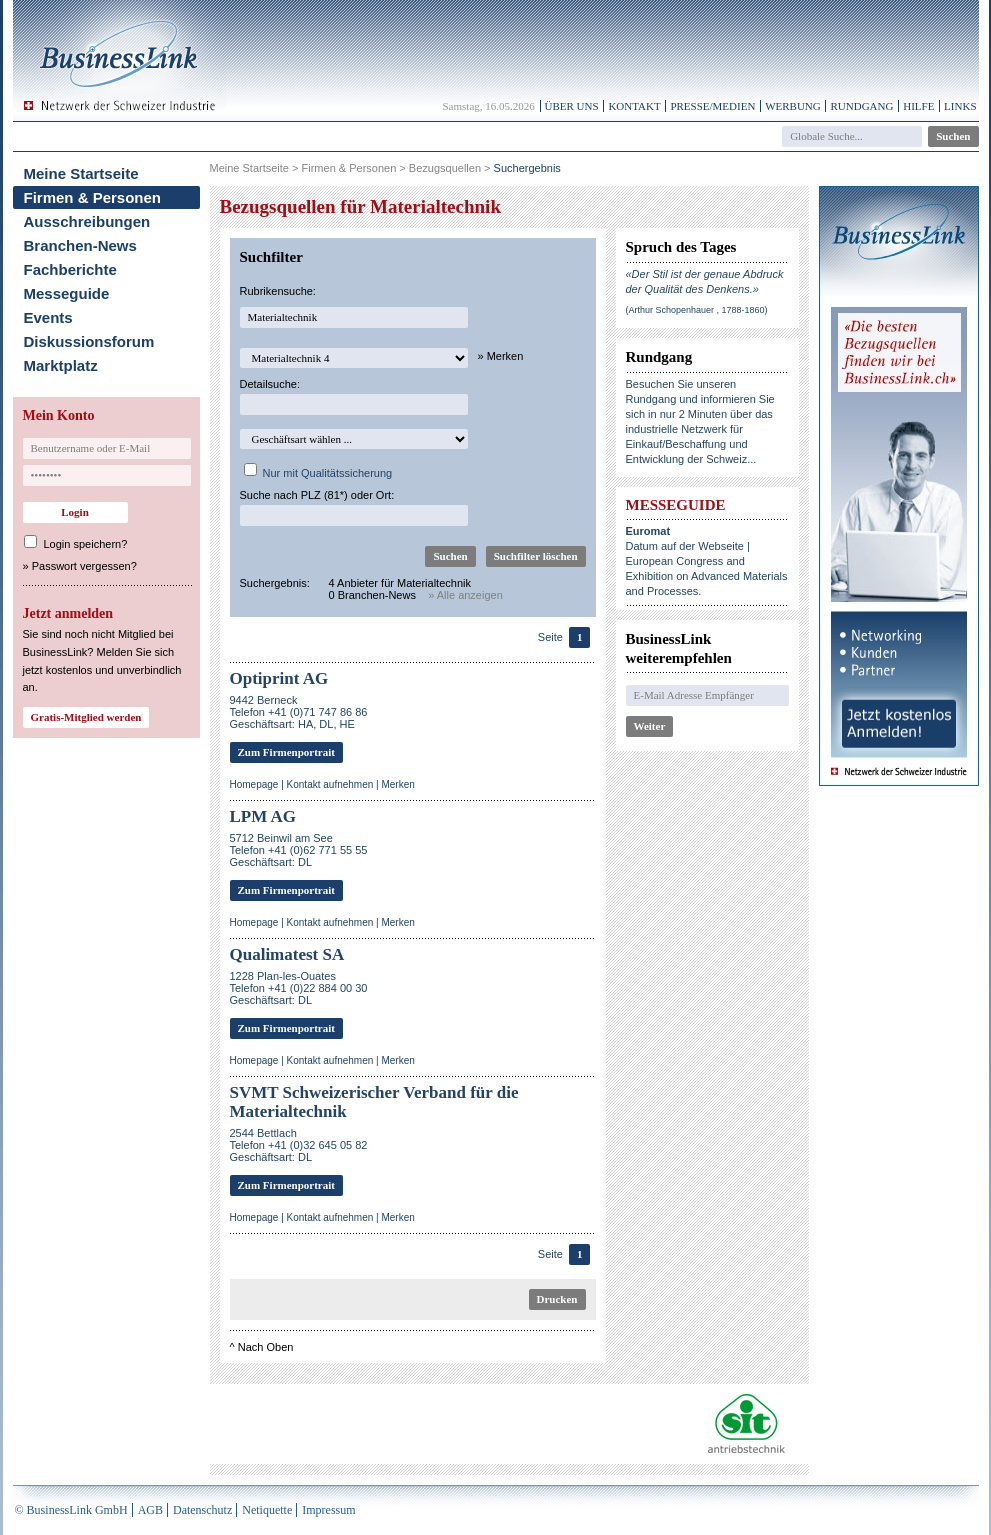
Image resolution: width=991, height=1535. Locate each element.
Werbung (793, 106)
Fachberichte (70, 269)
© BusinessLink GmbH (71, 1510)
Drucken (557, 1299)
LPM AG (263, 816)
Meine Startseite (81, 173)
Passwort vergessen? (84, 566)
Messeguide (67, 293)
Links (960, 106)
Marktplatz (61, 365)
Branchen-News (80, 245)
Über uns (572, 106)
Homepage (254, 784)
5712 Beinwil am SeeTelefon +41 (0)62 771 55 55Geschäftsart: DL (299, 850)
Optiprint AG (279, 678)
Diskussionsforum (89, 341)
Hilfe (918, 106)
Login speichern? (86, 544)
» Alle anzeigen (465, 595)
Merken (397, 784)
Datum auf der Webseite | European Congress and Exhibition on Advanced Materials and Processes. (707, 561)
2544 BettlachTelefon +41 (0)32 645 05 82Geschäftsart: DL (299, 1145)
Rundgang (861, 106)
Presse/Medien (712, 106)
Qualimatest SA (287, 954)
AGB (150, 1510)
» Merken (501, 356)
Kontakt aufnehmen (330, 784)
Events (48, 317)
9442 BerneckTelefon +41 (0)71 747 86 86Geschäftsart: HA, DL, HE (299, 712)
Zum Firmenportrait (286, 752)
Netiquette (267, 1510)
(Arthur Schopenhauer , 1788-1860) (697, 310)
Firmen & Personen (93, 197)
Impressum (328, 1510)
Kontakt (634, 106)
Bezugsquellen (445, 168)
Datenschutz (202, 1510)
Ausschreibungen (87, 221)
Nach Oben (266, 1347)
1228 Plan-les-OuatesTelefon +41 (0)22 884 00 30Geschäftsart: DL (299, 988)
